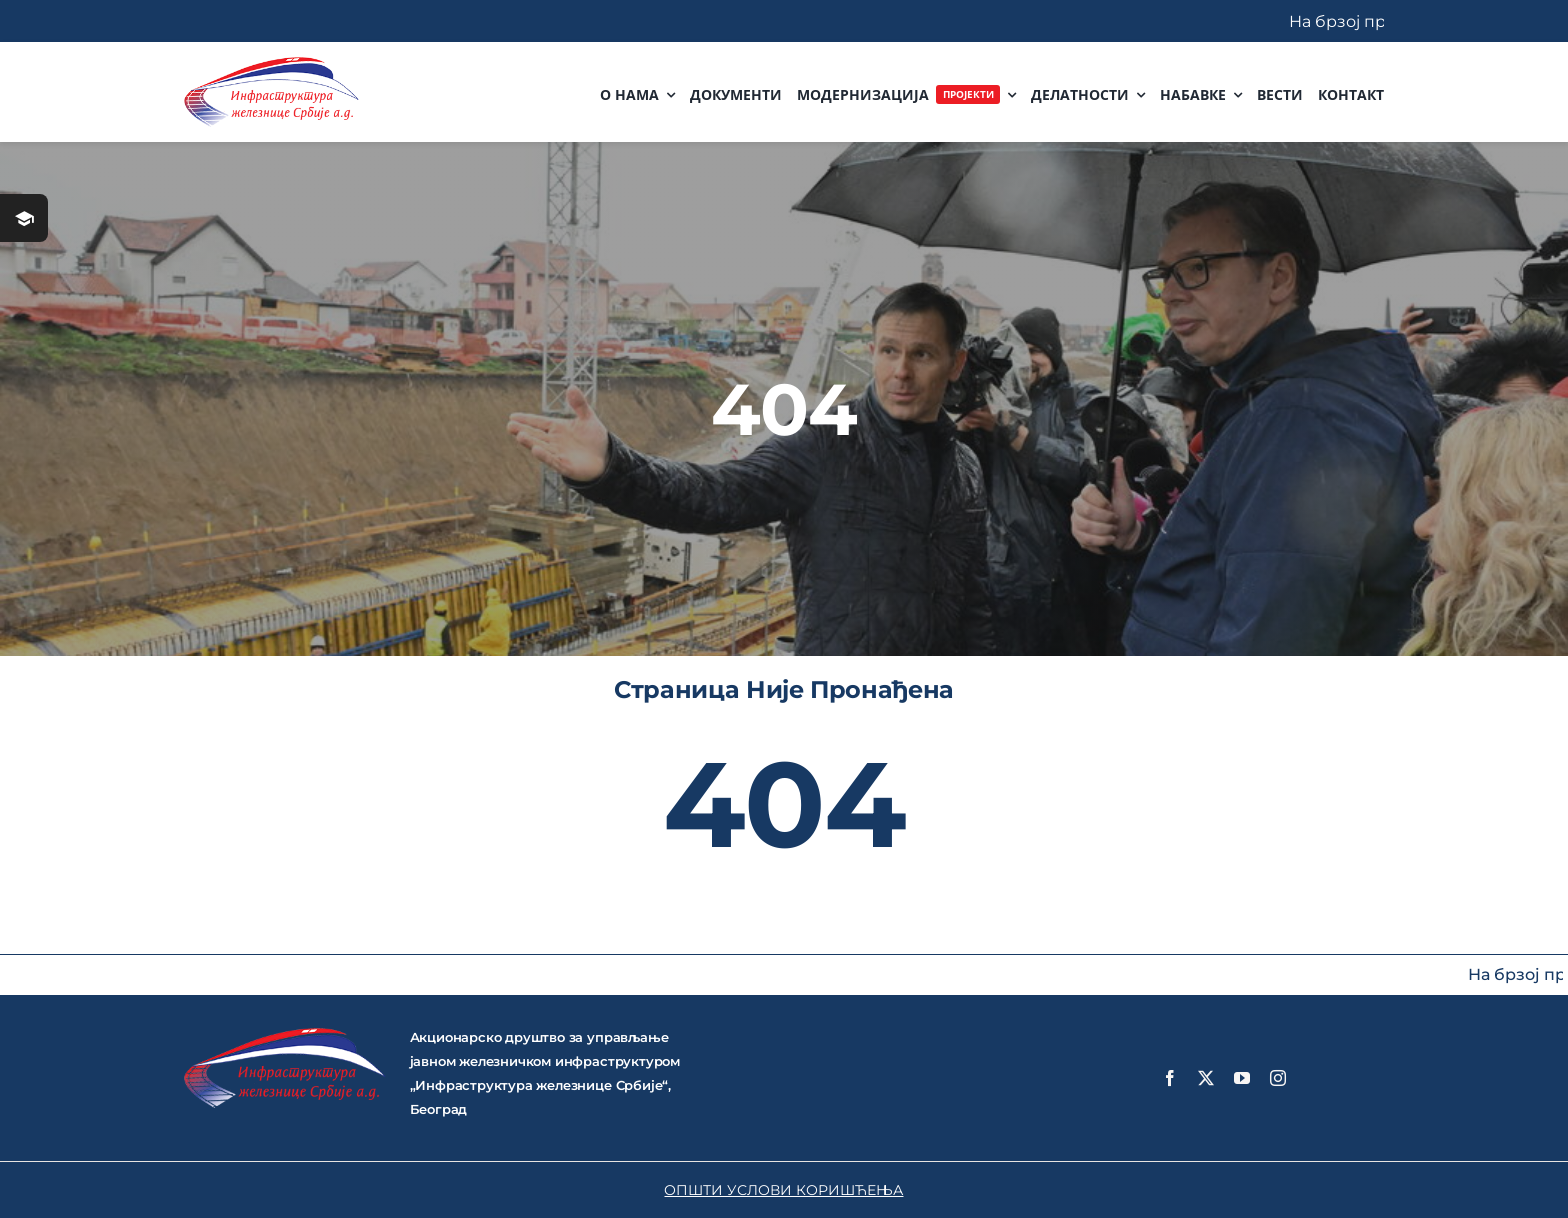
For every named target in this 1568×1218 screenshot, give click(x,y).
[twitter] (1206, 1078)
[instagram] (1278, 1078)
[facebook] (1170, 1078)
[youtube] (1242, 1078)
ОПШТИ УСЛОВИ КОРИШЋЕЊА (783, 1190)
